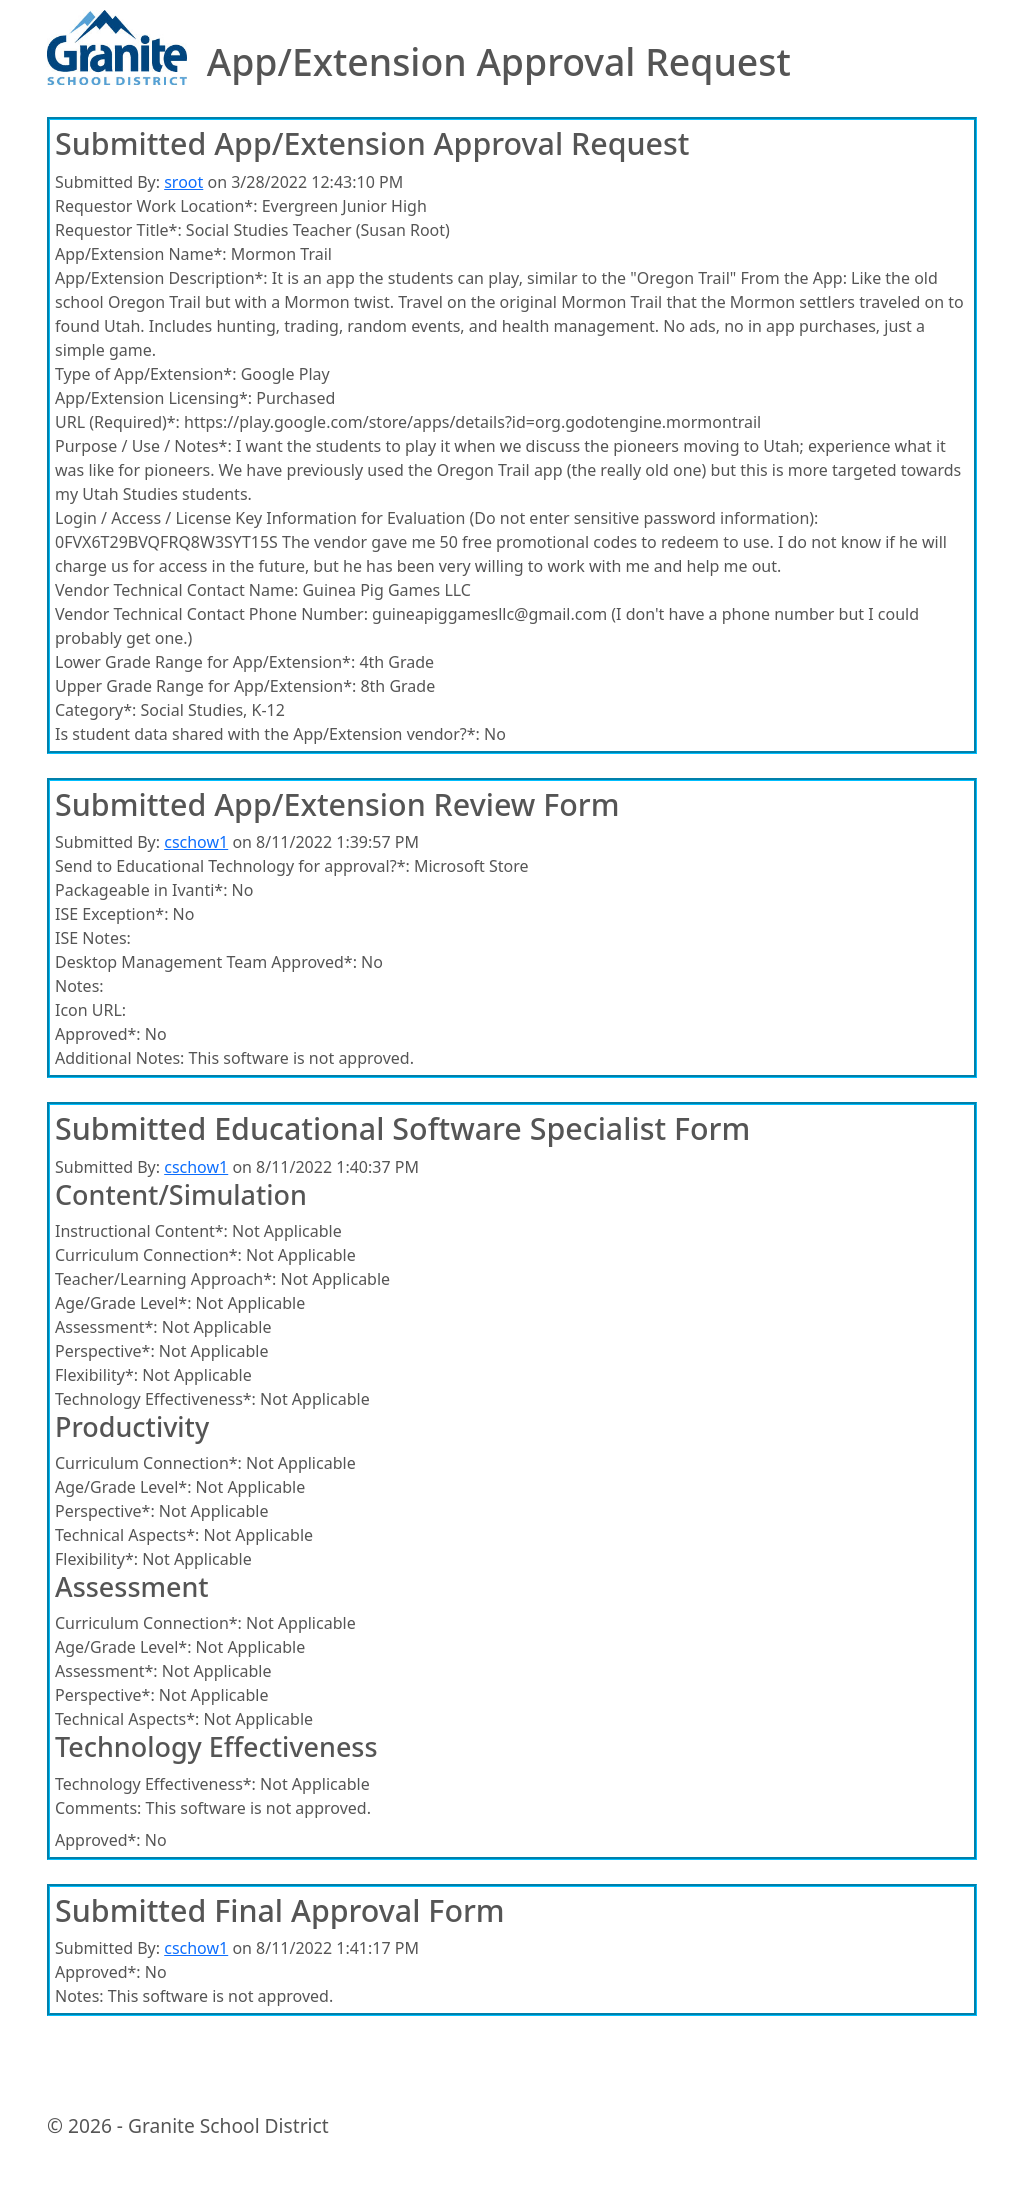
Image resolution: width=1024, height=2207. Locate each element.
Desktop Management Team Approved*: (206, 962)
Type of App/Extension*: (145, 374)
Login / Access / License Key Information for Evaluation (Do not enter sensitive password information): (436, 518)
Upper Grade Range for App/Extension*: (205, 686)
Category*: (95, 710)
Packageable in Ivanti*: (141, 890)
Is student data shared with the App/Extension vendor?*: (267, 734)
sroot (183, 182)
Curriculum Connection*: (148, 1255)
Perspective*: (105, 1351)
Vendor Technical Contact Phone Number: (211, 614)
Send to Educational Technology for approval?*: (232, 866)
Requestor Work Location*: (156, 206)
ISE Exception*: (111, 914)
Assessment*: (106, 1327)
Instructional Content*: (141, 1231)
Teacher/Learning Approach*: (165, 1279)
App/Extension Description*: (161, 278)
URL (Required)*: (117, 422)
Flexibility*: (96, 1375)
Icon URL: (90, 1010)
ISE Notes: (93, 938)
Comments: (98, 1808)
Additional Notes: (119, 1058)
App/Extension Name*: (141, 254)
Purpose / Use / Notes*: (143, 446)
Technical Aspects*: (127, 1535)
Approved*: (98, 1034)
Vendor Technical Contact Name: (176, 590)
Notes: (79, 986)
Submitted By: (107, 182)
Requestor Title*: (118, 230)
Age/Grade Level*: (123, 1303)
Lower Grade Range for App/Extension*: (205, 662)
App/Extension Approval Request (499, 62)
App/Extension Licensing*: (153, 398)
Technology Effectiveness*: (155, 1399)
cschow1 (196, 842)
